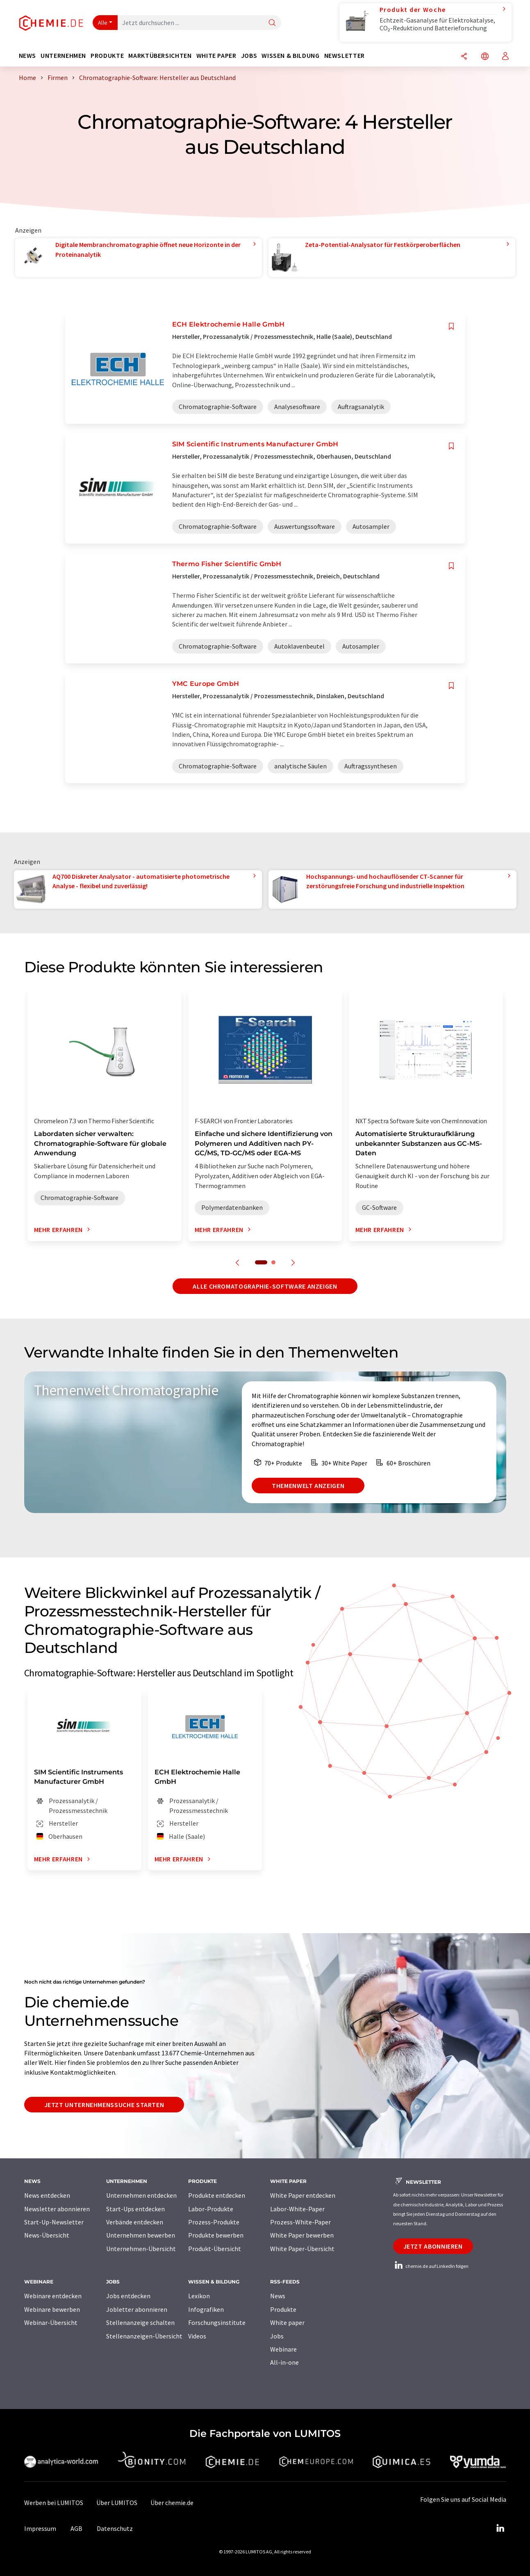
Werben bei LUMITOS (53, 2502)
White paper (287, 2322)
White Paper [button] (216, 55)
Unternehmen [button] (63, 55)
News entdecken (47, 2195)
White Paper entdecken (302, 2195)
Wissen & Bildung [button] (290, 55)
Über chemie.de (171, 2502)
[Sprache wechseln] (485, 57)
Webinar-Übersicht (50, 2322)
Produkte (283, 2309)
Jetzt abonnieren (433, 2246)
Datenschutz (115, 2528)
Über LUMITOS (116, 2502)
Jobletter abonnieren (136, 2309)
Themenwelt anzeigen (308, 1485)
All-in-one (284, 2362)
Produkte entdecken (216, 2195)
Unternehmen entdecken (141, 2195)
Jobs (277, 2336)
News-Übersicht (46, 2235)
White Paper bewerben (302, 2235)
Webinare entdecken (53, 2296)
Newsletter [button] (344, 55)
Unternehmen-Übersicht (141, 2249)
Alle (103, 22)
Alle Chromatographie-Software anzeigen (265, 1286)
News (277, 2296)
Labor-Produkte (210, 2209)
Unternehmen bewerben (140, 2235)
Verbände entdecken (134, 2222)
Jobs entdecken (128, 2296)
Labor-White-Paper (297, 2209)
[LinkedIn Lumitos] (500, 2528)
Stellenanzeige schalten (140, 2322)
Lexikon (199, 2296)
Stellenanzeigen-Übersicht (144, 2336)
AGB (76, 2528)
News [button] (27, 55)
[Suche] (272, 23)
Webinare (283, 2349)
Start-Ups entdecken (135, 2209)
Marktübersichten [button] (159, 55)
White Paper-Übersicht (302, 2249)
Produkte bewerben (215, 2235)
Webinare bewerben (52, 2309)
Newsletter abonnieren (57, 2209)
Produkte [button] (107, 55)
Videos (197, 2336)
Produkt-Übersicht (214, 2249)
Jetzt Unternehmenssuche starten (104, 2105)
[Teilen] (464, 57)
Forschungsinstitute (217, 2322)
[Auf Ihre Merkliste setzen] (451, 326)
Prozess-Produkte (213, 2222)
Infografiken (206, 2309)
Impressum (40, 2528)
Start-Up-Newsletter (54, 2222)
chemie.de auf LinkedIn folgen (431, 2266)
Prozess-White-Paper (300, 2222)
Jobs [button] (249, 55)
